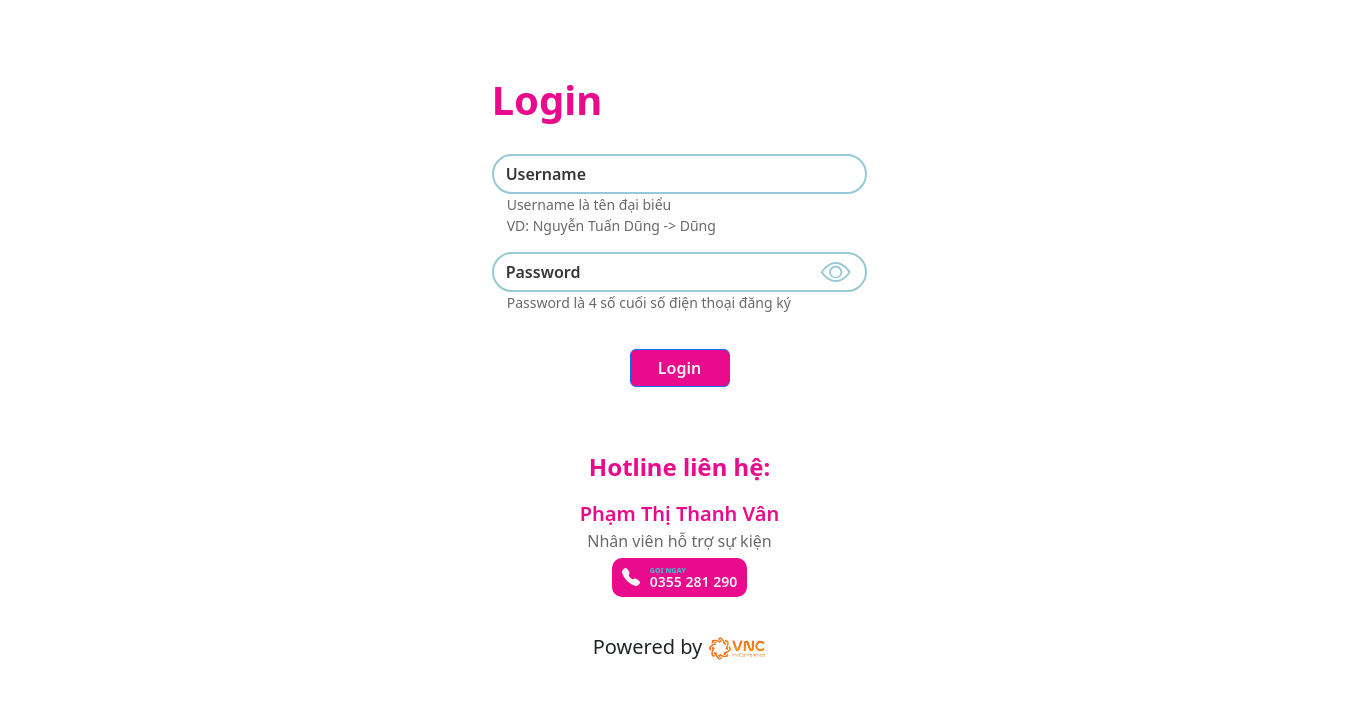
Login (679, 368)
